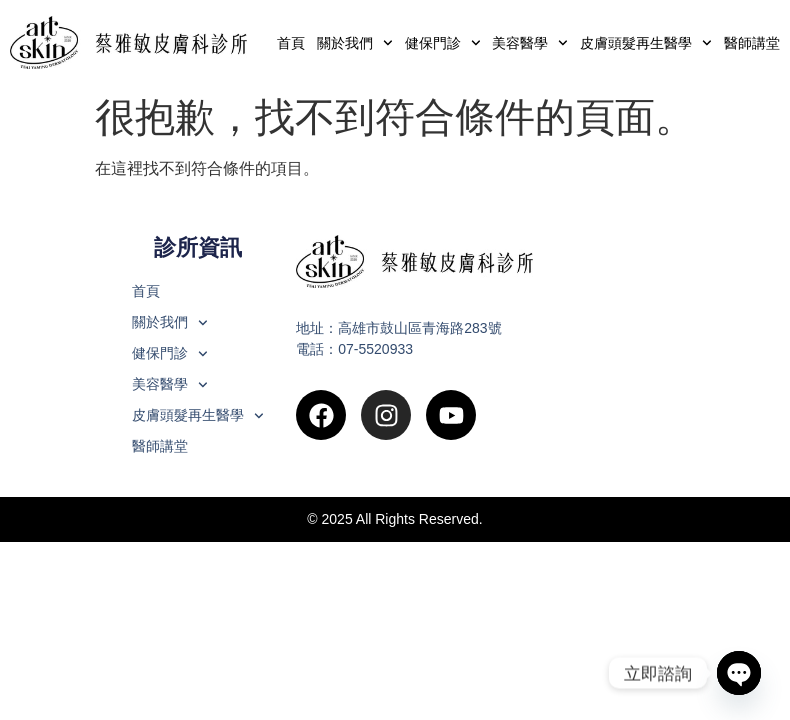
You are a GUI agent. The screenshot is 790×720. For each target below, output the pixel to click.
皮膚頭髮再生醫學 (646, 43)
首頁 (291, 43)
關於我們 (355, 43)
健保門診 (443, 43)
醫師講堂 (752, 43)
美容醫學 (530, 43)
